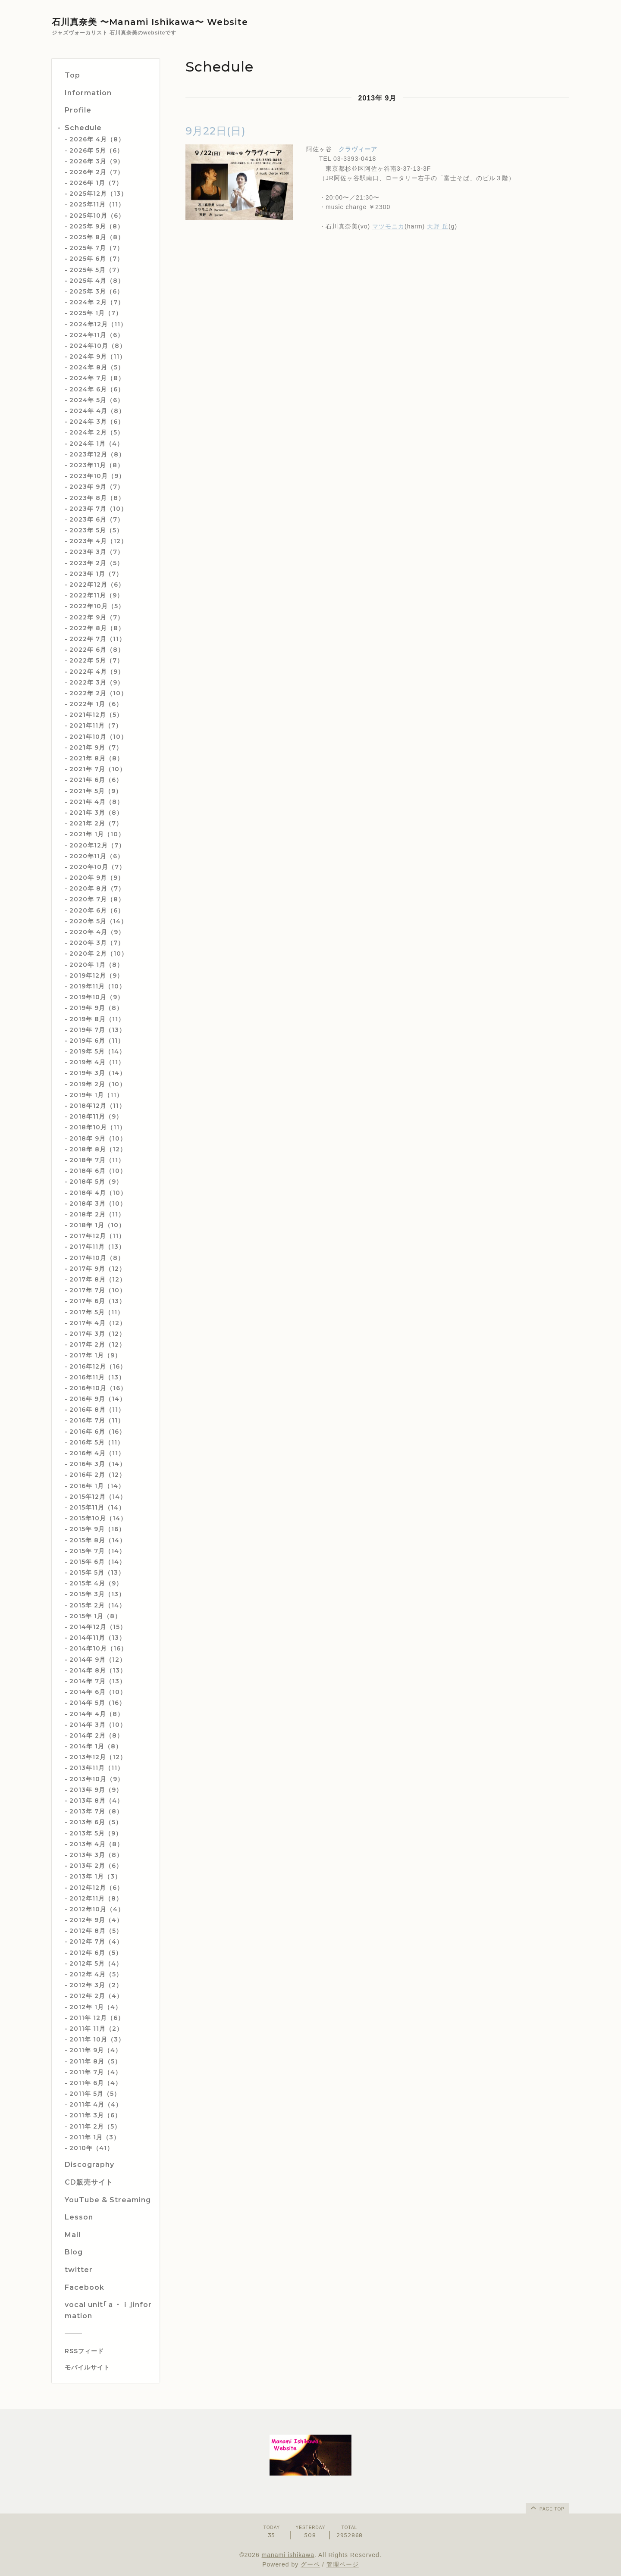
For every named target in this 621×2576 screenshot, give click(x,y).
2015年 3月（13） (97, 1594)
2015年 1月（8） (95, 1616)
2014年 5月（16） (97, 1703)
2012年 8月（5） (95, 1931)
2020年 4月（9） (97, 932)
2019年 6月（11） (96, 1040)
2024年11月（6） (96, 335)
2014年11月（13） (97, 1637)
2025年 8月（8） (96, 237)
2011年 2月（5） (95, 2126)
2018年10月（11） (97, 1127)
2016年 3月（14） (97, 1464)
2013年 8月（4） (96, 1800)
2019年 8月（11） (97, 1019)
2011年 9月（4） (95, 2050)
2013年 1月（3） (95, 1876)
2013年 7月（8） (96, 1811)
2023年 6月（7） (96, 519)
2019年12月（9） (96, 975)
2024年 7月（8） (97, 378)
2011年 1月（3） (94, 2137)
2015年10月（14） (98, 1518)
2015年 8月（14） (97, 1540)
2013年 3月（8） (96, 1855)
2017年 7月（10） (97, 1290)
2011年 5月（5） (94, 2094)
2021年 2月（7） (95, 823)
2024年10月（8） (97, 346)
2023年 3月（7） (96, 552)
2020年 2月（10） (98, 953)
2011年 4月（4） (95, 2104)
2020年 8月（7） (97, 888)
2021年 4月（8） (96, 802)
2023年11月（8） (96, 465)
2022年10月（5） (97, 606)
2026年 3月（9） (96, 161)
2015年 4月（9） (95, 1583)
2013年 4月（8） (96, 1844)
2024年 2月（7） (96, 302)
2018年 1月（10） (97, 1225)
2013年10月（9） (96, 1779)
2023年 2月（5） (96, 563)
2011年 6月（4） (95, 2083)
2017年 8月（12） (97, 1279)
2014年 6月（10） (97, 1692)
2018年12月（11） (97, 1106)
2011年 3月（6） (95, 2115)
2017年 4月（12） (97, 1323)
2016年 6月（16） (97, 1431)
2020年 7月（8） (97, 899)
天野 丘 (437, 226)
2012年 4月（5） (95, 1974)
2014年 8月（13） (97, 1670)
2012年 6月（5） (95, 1953)
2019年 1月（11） (96, 1095)
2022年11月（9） (96, 595)
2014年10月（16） (98, 1648)
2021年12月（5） (96, 715)
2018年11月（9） (95, 1116)
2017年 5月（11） (96, 1312)
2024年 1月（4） (96, 443)
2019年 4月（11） (97, 1062)
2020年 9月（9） (96, 878)
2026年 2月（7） (96, 172)
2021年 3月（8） (96, 812)
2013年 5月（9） (95, 1833)
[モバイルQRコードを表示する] (109, 2367)
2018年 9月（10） (97, 1138)
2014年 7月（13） (97, 1681)
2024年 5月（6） (96, 400)
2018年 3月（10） (97, 1203)
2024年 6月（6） (96, 389)
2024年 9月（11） (97, 356)
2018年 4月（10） (98, 1193)
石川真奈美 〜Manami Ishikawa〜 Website (150, 22)
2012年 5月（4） (95, 1963)
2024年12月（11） (98, 324)
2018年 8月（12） (97, 1149)
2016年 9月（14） (97, 1399)
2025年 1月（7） (95, 313)
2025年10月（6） (97, 215)
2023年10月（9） (97, 476)
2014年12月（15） (97, 1627)
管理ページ (342, 2564)
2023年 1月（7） (95, 574)
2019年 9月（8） (96, 1008)
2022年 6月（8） (96, 649)
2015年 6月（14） (97, 1562)
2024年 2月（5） (96, 432)
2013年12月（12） (97, 1757)
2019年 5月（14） (97, 1051)
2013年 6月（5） (95, 1822)
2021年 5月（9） (95, 791)
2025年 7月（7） (96, 248)
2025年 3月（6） (96, 291)
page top (547, 2507)
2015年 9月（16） (97, 1529)
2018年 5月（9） (95, 1181)
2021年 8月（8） (96, 758)
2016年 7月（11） (96, 1420)
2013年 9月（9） (95, 1790)
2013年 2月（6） (95, 1865)
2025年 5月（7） (96, 270)
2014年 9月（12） (97, 1659)
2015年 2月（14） (97, 1605)
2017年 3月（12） (97, 1334)
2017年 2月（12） (97, 1344)
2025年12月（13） (98, 193)
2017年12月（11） (97, 1236)
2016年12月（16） (97, 1366)
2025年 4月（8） (96, 280)
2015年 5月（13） (97, 1572)
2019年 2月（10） (97, 1084)
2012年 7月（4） (96, 1941)
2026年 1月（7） (95, 183)
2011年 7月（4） (95, 2072)
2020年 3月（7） (96, 943)
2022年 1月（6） (95, 704)
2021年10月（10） (98, 737)
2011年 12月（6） (96, 2018)
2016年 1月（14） (97, 1486)
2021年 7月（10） (97, 769)
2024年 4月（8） (97, 411)
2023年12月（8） (97, 454)
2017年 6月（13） (97, 1301)
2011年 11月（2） (96, 2028)
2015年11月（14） (97, 1507)
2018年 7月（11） (97, 1160)
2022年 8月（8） (97, 628)
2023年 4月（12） (98, 541)
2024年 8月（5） (96, 367)
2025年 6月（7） (96, 259)
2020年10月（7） (97, 867)
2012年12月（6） (96, 1887)
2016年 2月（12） (97, 1475)
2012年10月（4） (96, 1909)
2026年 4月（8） (97, 139)
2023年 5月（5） (96, 530)
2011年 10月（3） (97, 2039)
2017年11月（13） (97, 1246)
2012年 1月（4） (95, 2007)
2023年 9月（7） (96, 487)
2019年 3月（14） (97, 1073)
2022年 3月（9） (96, 682)
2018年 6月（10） (97, 1171)
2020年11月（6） (96, 856)
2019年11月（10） (97, 986)
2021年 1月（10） (97, 834)
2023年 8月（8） (97, 498)
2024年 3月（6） (96, 421)
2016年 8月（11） (97, 1409)
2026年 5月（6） (96, 150)
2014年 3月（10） (97, 1725)
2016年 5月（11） (96, 1442)
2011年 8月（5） (95, 2061)
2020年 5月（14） (98, 921)
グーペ (310, 2564)
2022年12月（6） (97, 584)
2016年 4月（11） (97, 1453)
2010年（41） (91, 2148)
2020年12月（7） (97, 845)
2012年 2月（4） (96, 1996)
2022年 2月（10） (98, 693)
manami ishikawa (288, 2554)
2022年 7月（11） (97, 639)
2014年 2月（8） (96, 1735)
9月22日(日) (215, 131)
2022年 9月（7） (96, 617)
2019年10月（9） (96, 997)
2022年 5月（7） (96, 660)
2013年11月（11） (96, 1768)
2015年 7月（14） (97, 1551)
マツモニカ (388, 226)
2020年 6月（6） (96, 910)
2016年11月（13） (97, 1377)
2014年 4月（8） (96, 1714)
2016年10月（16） (98, 1388)
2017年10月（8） (96, 1258)
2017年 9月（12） (97, 1268)
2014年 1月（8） (95, 1746)
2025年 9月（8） (96, 226)
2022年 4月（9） (96, 671)
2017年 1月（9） (95, 1355)
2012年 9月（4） (96, 1920)
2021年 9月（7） (95, 747)
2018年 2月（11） (97, 1214)
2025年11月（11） (97, 204)
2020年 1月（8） (96, 965)
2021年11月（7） (95, 725)
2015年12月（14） (97, 1497)
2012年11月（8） (95, 1898)
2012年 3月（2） (95, 1985)
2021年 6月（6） (95, 780)
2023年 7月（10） (98, 509)
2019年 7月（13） (97, 1030)
